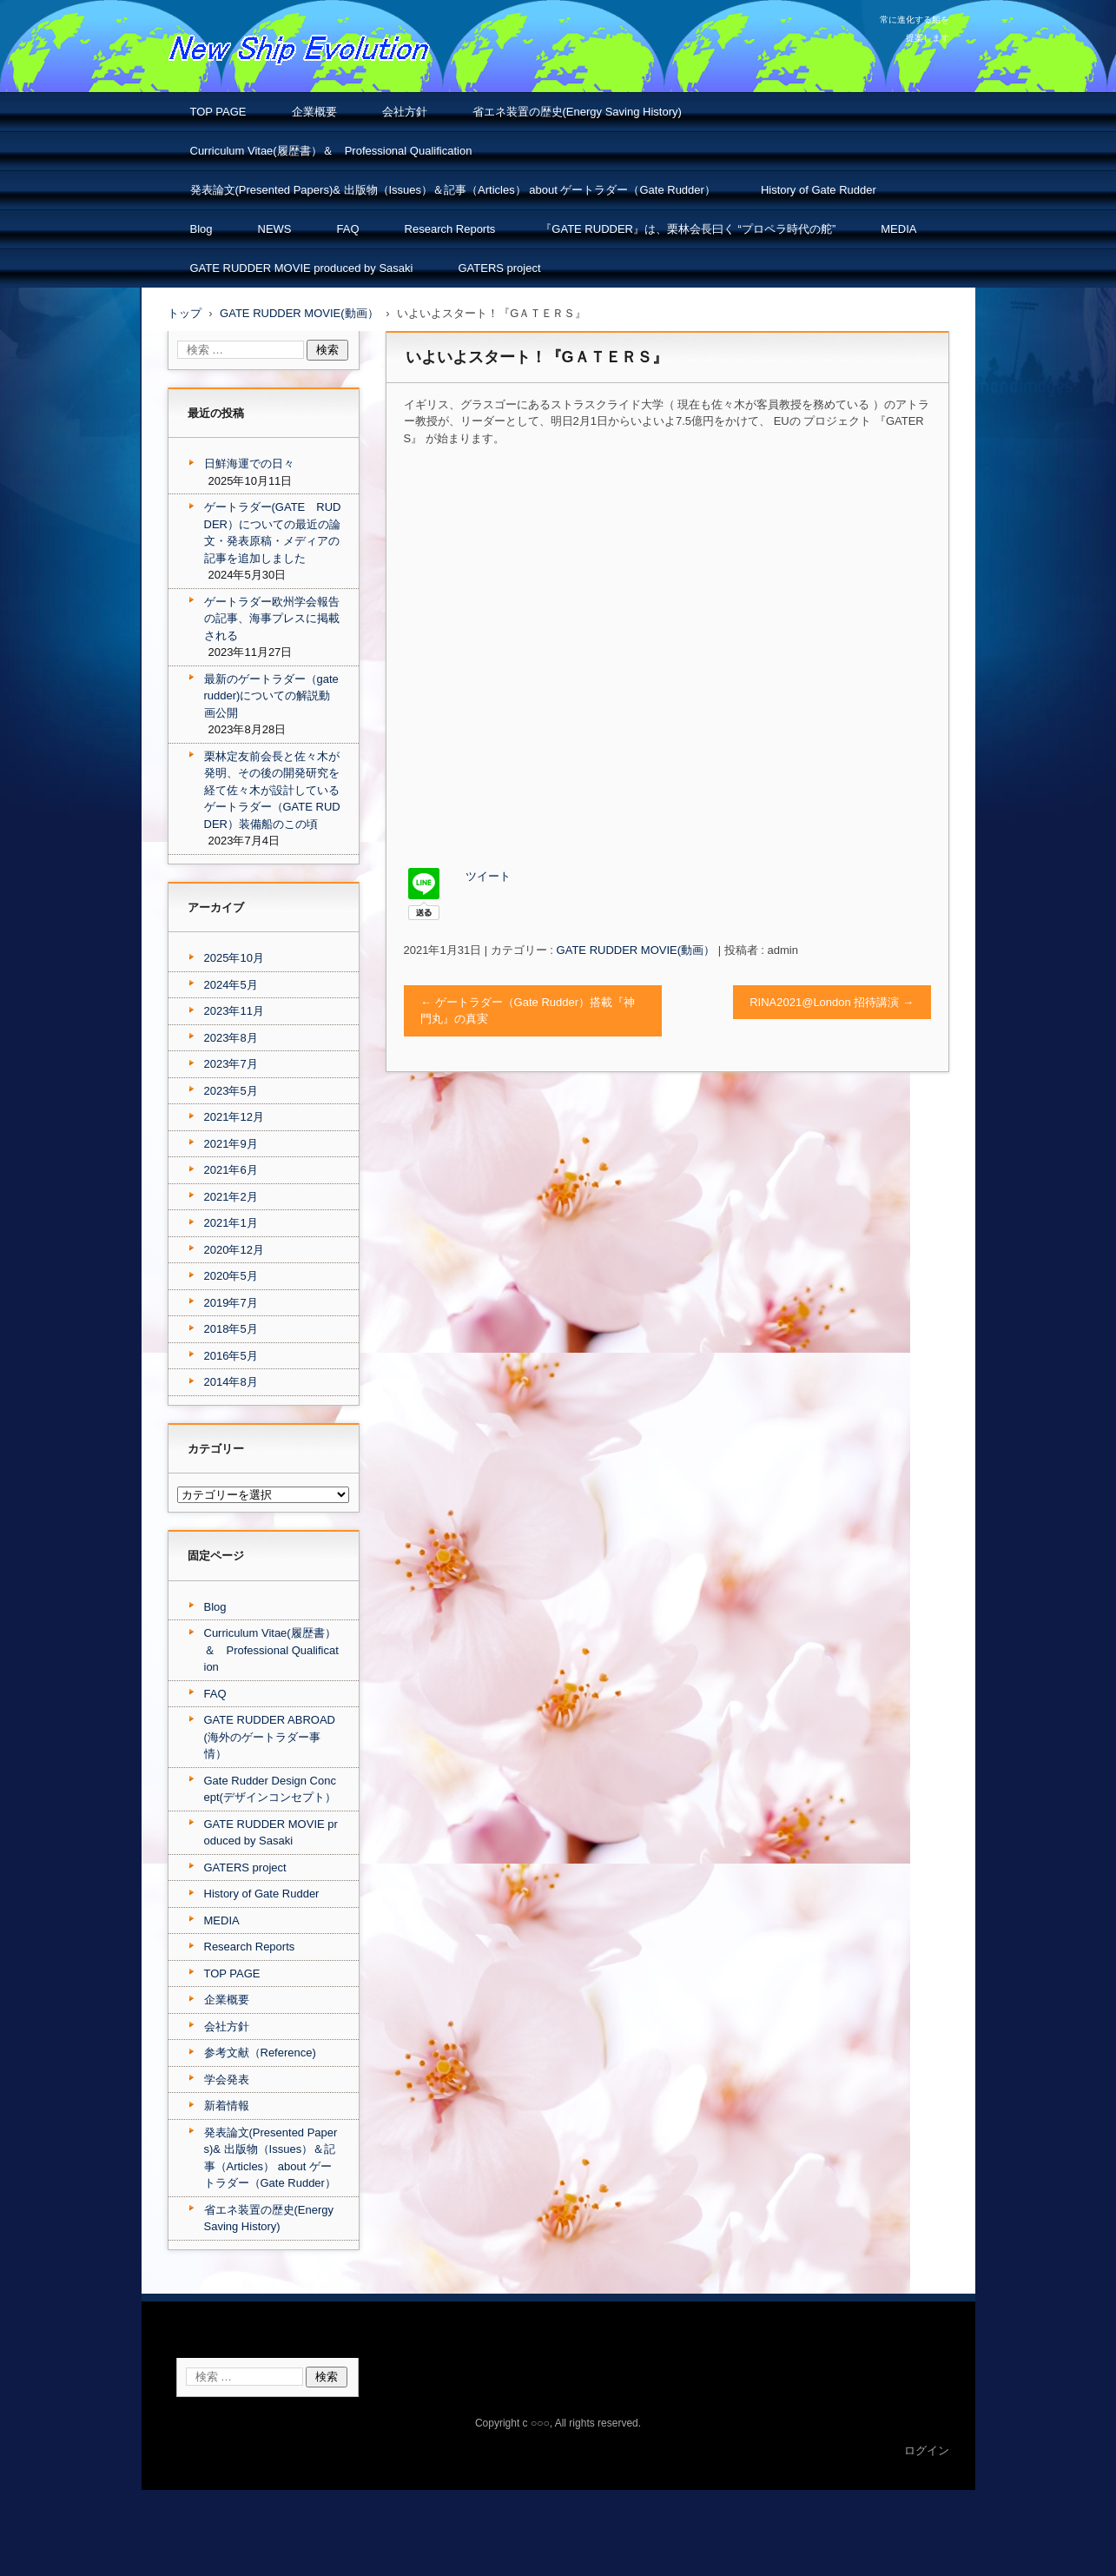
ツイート (488, 876)
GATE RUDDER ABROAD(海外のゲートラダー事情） (269, 1736)
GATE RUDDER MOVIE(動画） (636, 950)
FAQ (348, 228)
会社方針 (404, 111)
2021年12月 (234, 1116)
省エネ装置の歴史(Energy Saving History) (577, 111)
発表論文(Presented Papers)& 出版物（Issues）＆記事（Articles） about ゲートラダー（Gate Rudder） (453, 189)
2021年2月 (231, 1196)
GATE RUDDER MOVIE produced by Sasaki (301, 268)
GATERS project (499, 268)
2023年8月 (231, 1037)
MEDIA (898, 228)
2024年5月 (231, 984)
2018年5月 (231, 1328)
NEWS (275, 228)
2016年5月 (231, 1355)
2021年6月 (231, 1169)
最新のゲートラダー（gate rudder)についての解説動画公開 (271, 695)
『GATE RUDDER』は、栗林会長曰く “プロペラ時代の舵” (687, 228)
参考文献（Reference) (260, 2052)
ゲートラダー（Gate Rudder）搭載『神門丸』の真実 (527, 1011)
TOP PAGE (218, 111)
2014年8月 (231, 1381)
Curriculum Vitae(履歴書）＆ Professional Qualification (331, 150)
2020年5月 (231, 1275)
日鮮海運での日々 (249, 463)
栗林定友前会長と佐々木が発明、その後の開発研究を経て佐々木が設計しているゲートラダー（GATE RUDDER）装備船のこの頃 (272, 790)
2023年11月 (234, 1010)
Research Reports (450, 228)
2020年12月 (234, 1249)
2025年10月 (234, 957)
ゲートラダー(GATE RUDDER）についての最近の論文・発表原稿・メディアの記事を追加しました (272, 532)
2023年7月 (231, 1063)
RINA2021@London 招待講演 (832, 1002)
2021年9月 (231, 1143)
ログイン (926, 2450)
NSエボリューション (241, 78)
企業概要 (314, 111)
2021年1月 (231, 1222)
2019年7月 (231, 1302)
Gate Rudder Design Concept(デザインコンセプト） (270, 1789)
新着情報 (226, 2105)
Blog (201, 228)
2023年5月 (231, 1090)
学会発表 (226, 2079)
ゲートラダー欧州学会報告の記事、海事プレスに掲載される (272, 618)
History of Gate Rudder (818, 189)
